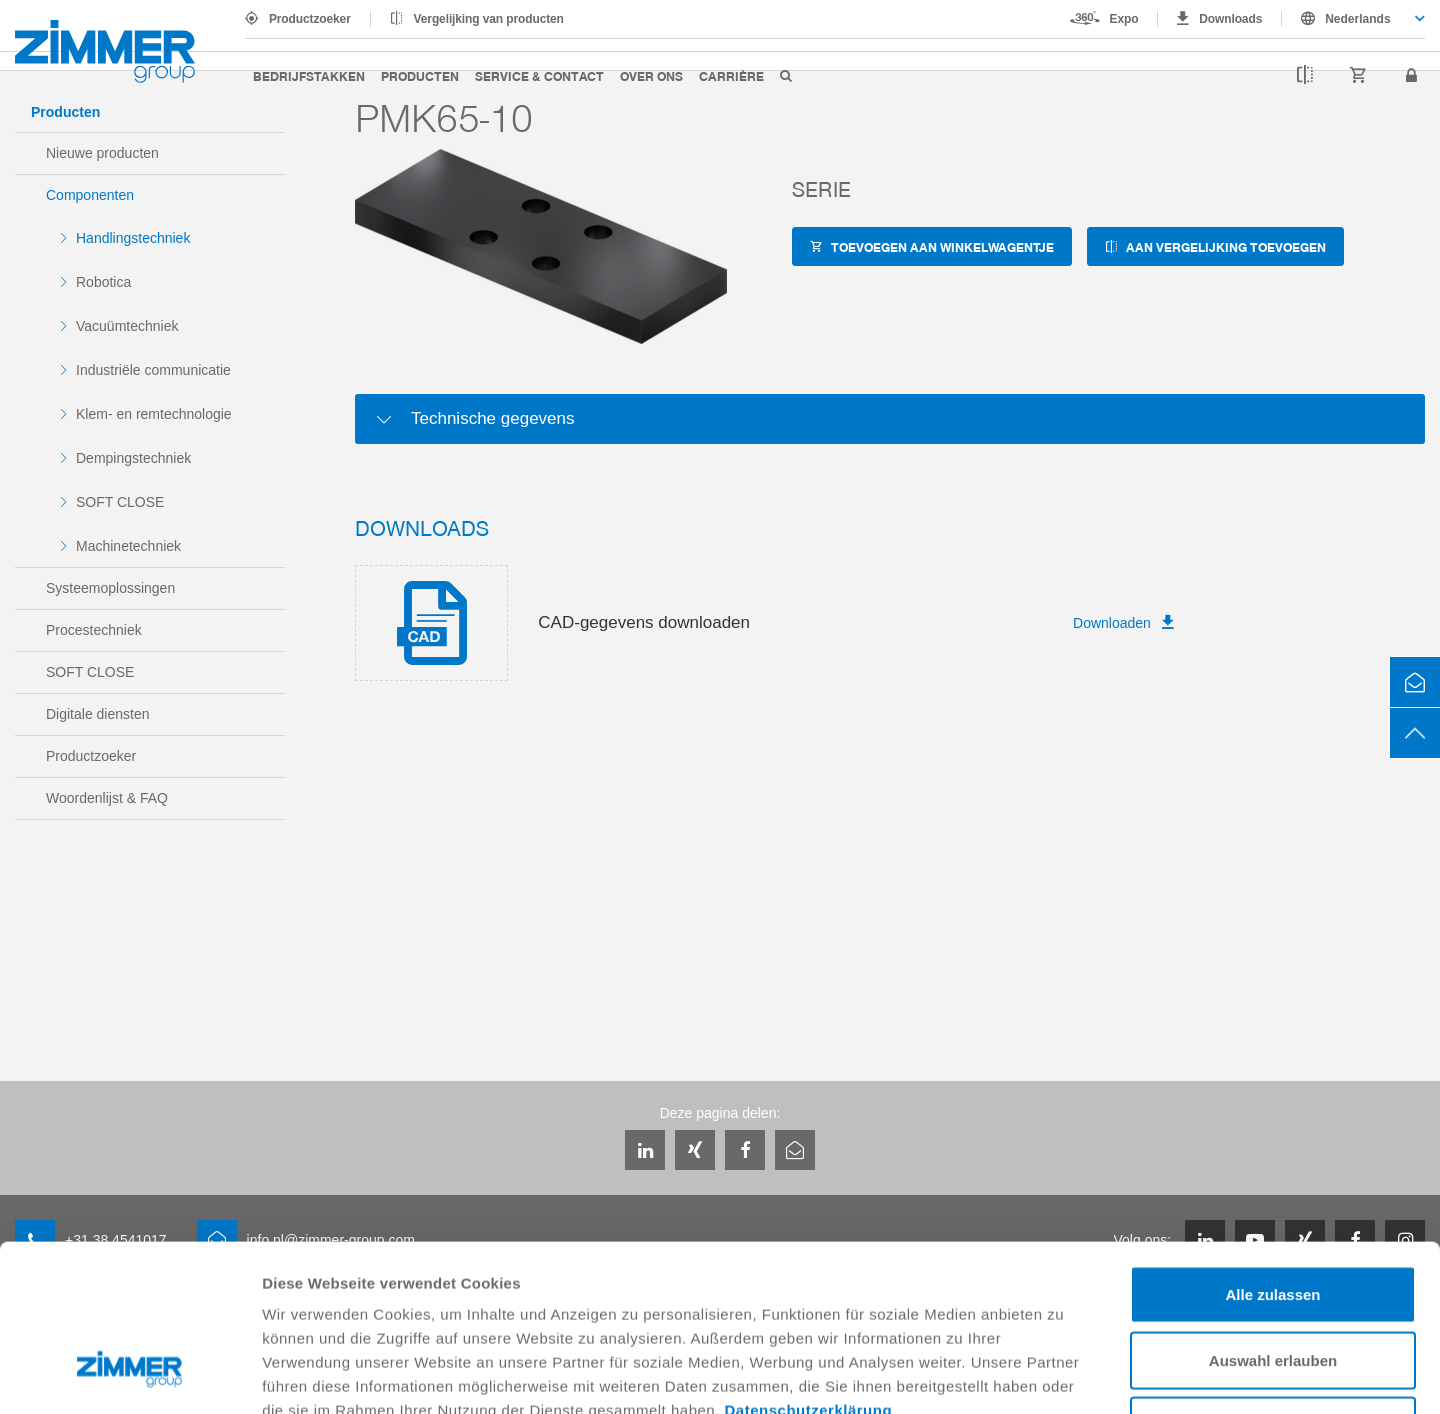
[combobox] (1353, 19)
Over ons (651, 75)
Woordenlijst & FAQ (107, 798)
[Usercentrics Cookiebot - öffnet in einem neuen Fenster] (129, 1375)
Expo (1124, 19)
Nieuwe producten (102, 153)
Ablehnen (1273, 1282)
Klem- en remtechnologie (154, 414)
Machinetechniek (128, 546)
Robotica (103, 282)
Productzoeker (310, 19)
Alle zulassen (1272, 1151)
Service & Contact (539, 75)
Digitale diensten (98, 714)
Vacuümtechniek (127, 326)
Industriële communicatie (153, 370)
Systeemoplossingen (110, 588)
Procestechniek (94, 630)
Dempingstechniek (133, 458)
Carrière (731, 75)
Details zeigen (1063, 1374)
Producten (420, 75)
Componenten (90, 195)
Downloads (1230, 19)
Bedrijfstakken (309, 75)
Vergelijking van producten (489, 19)
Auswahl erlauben (1273, 1217)
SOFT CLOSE (120, 502)
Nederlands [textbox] (1357, 19)
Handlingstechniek (133, 238)
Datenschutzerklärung (809, 1267)
